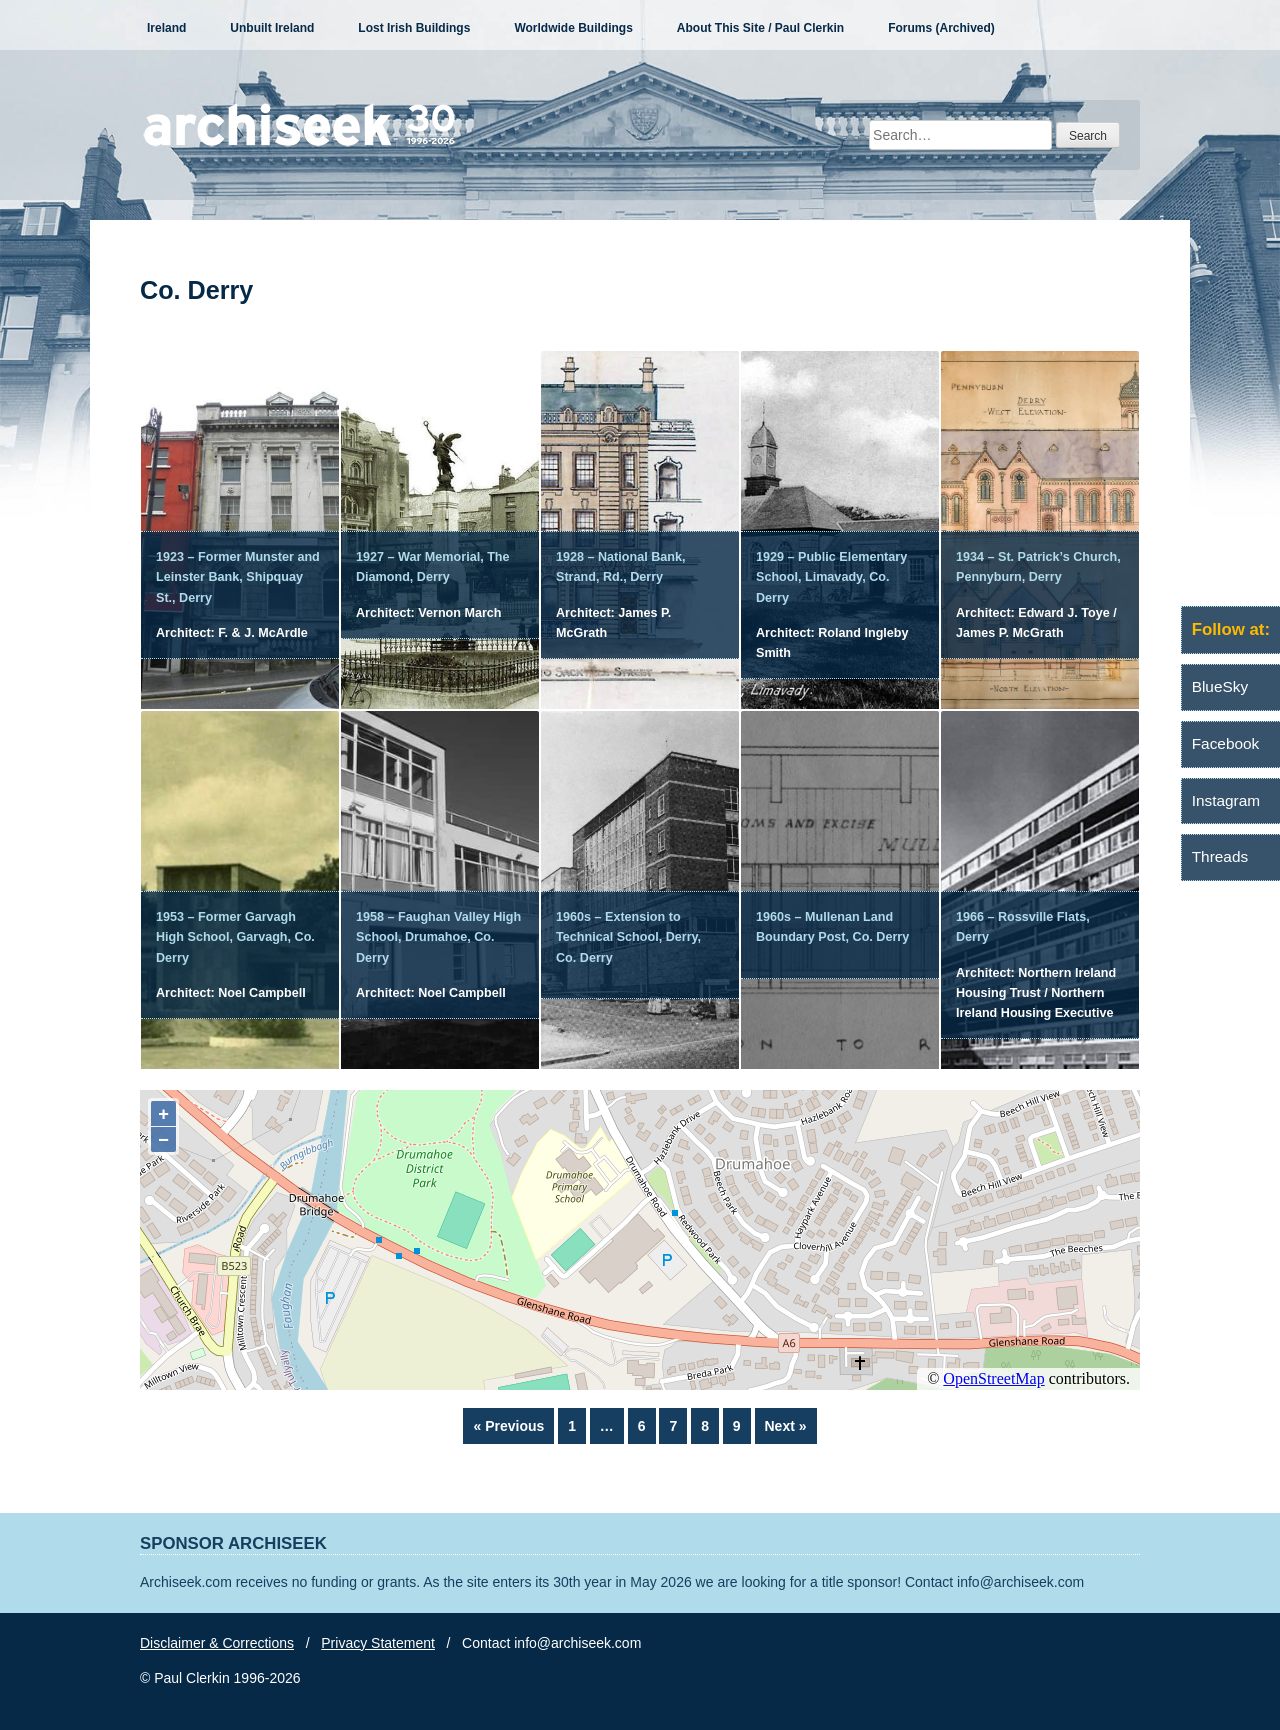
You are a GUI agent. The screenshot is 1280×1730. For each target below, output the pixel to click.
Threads (1220, 856)
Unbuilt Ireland (272, 28)
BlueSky (1220, 686)
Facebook (1226, 743)
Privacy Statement (378, 1643)
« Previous (508, 1426)
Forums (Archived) (941, 28)
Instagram (1226, 800)
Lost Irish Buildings (414, 28)
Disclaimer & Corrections (217, 1643)
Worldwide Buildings (573, 28)
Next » (786, 1426)
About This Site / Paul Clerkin (760, 28)
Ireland (166, 28)
